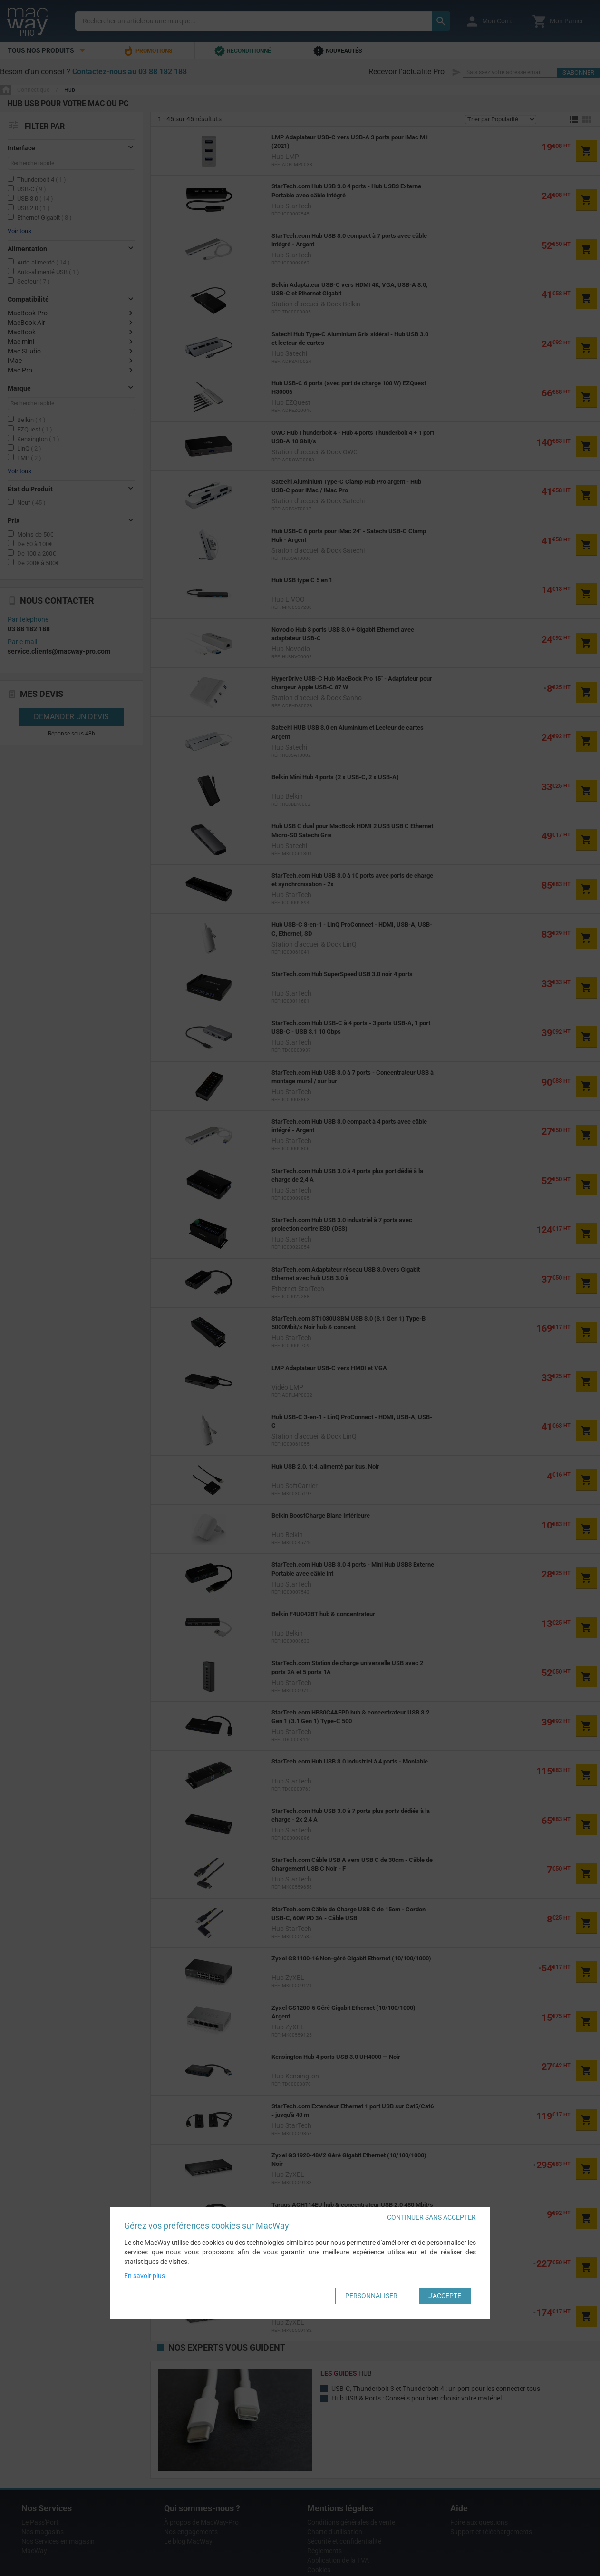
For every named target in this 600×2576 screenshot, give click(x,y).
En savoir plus (144, 2276)
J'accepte (444, 2296)
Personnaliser (371, 2296)
